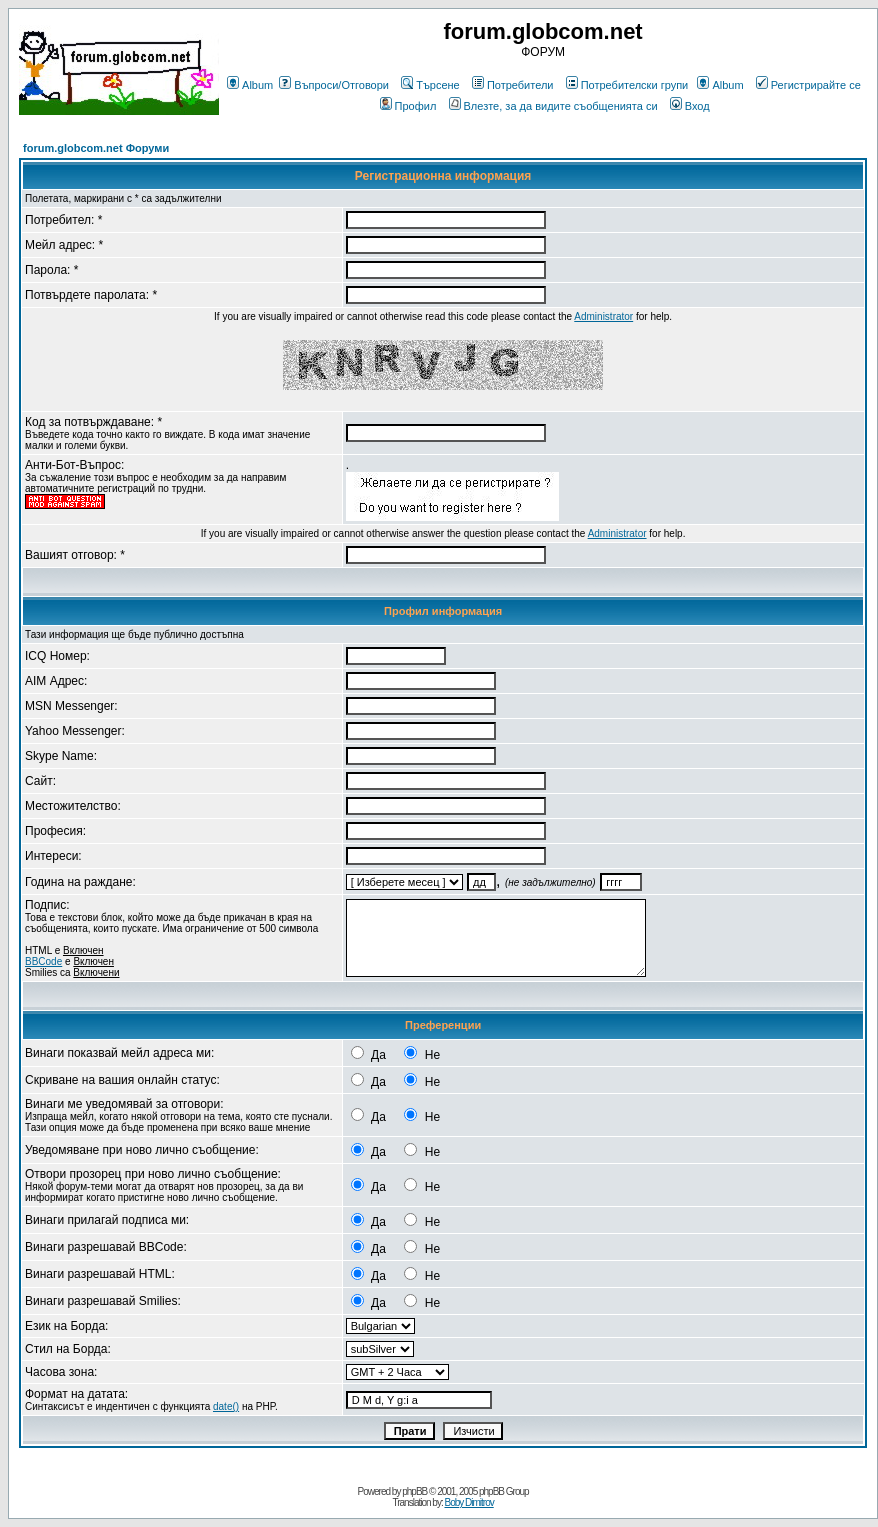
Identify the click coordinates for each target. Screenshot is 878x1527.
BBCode (43, 961)
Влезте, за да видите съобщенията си (553, 106)
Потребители (513, 85)
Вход (690, 106)
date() (226, 1406)
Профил (408, 106)
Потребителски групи (627, 85)
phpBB (414, 1491)
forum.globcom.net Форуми (96, 148)
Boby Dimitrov (468, 1502)
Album (250, 85)
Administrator (603, 316)
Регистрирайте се (808, 85)
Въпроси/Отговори (334, 85)
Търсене (430, 85)
